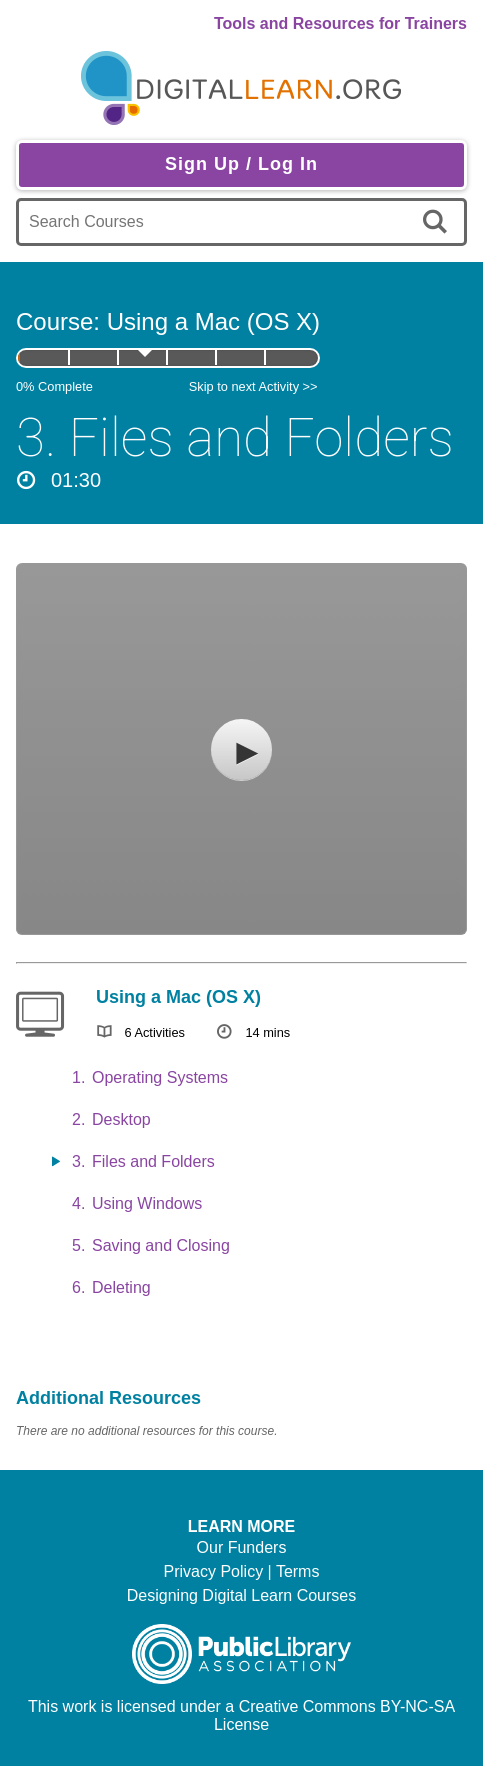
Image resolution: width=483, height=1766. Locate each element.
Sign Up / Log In (241, 164)
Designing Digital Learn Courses (241, 1595)
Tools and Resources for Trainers (340, 23)
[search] (438, 222)
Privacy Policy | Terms (242, 1571)
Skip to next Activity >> (253, 386)
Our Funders (242, 1547)
